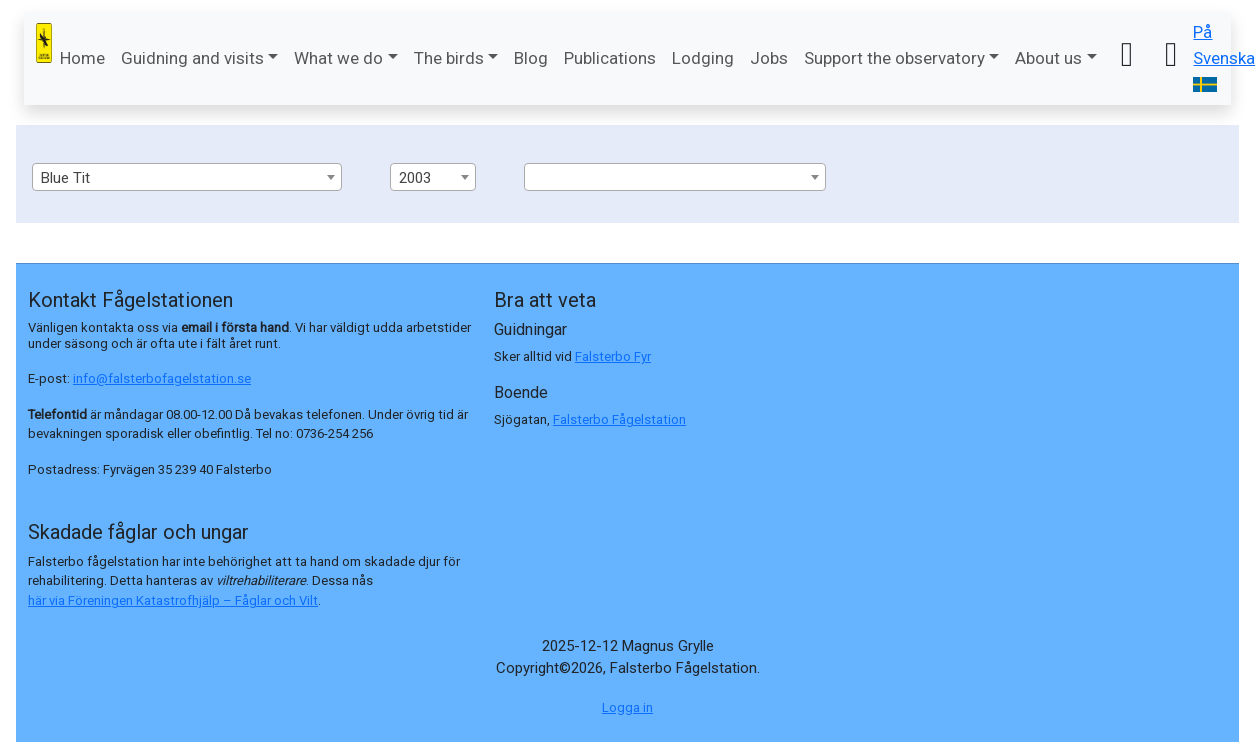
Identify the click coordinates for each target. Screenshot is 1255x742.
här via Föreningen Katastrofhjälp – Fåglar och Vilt (173, 600)
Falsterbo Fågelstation (619, 419)
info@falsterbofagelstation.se (162, 378)
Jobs (769, 58)
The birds (449, 58)
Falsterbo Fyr (613, 356)
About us (1048, 58)
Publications (610, 58)
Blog (531, 58)
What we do (338, 58)
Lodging (703, 58)
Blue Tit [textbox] (65, 178)
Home (82, 58)
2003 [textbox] (415, 178)
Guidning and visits (192, 58)
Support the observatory (894, 58)
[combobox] (187, 177)
